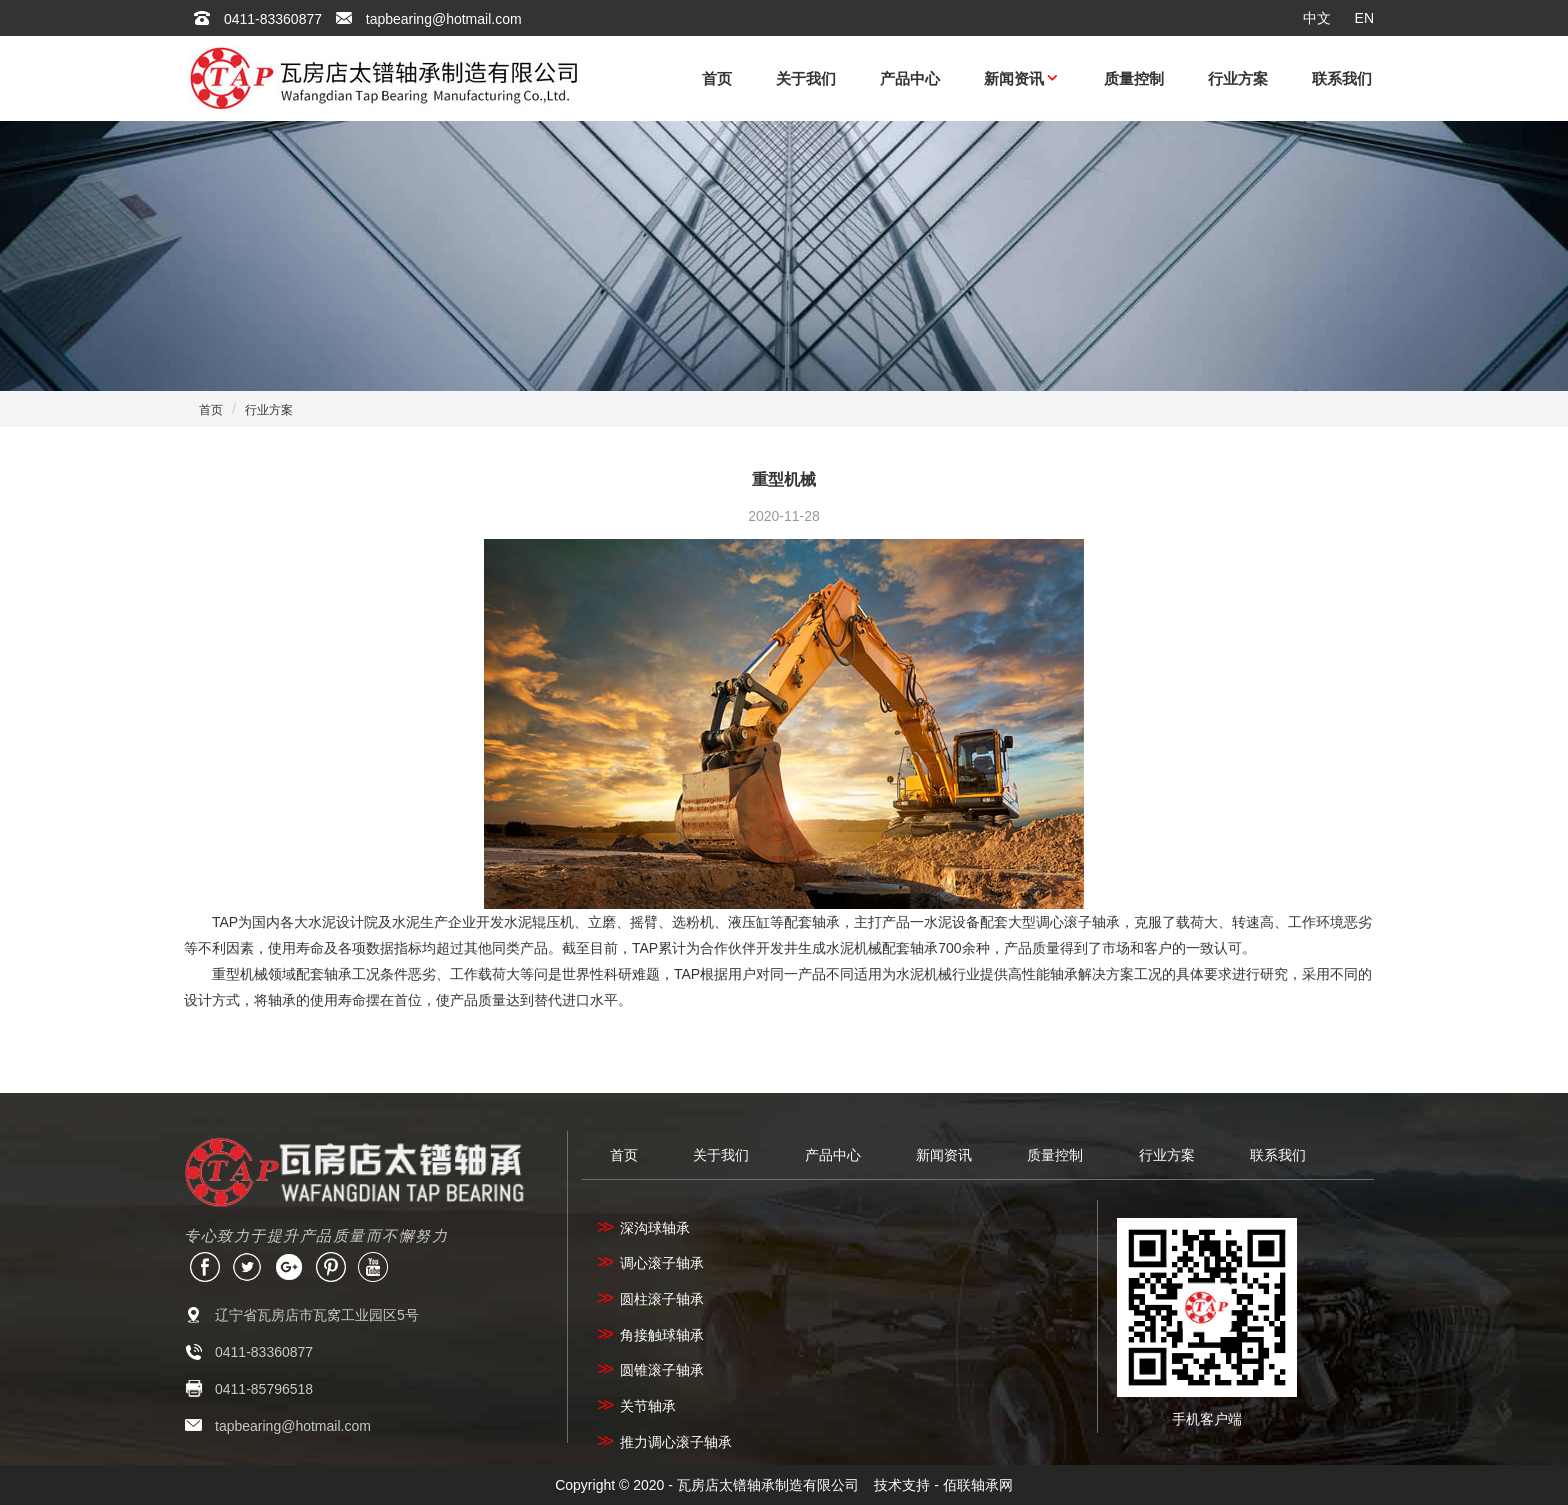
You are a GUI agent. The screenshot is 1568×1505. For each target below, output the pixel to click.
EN (1364, 18)
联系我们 (1342, 78)
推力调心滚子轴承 (664, 1442)
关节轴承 (636, 1406)
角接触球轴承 (650, 1335)
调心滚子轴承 (650, 1263)
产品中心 (910, 78)
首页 (717, 78)
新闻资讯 (1014, 78)
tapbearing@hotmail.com (444, 19)
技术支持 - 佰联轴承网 (943, 1485)
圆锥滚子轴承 (650, 1370)
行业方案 (1238, 78)
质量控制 (1134, 78)
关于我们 (806, 78)
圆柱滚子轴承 (650, 1299)
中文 (1317, 18)
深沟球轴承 (643, 1228)
